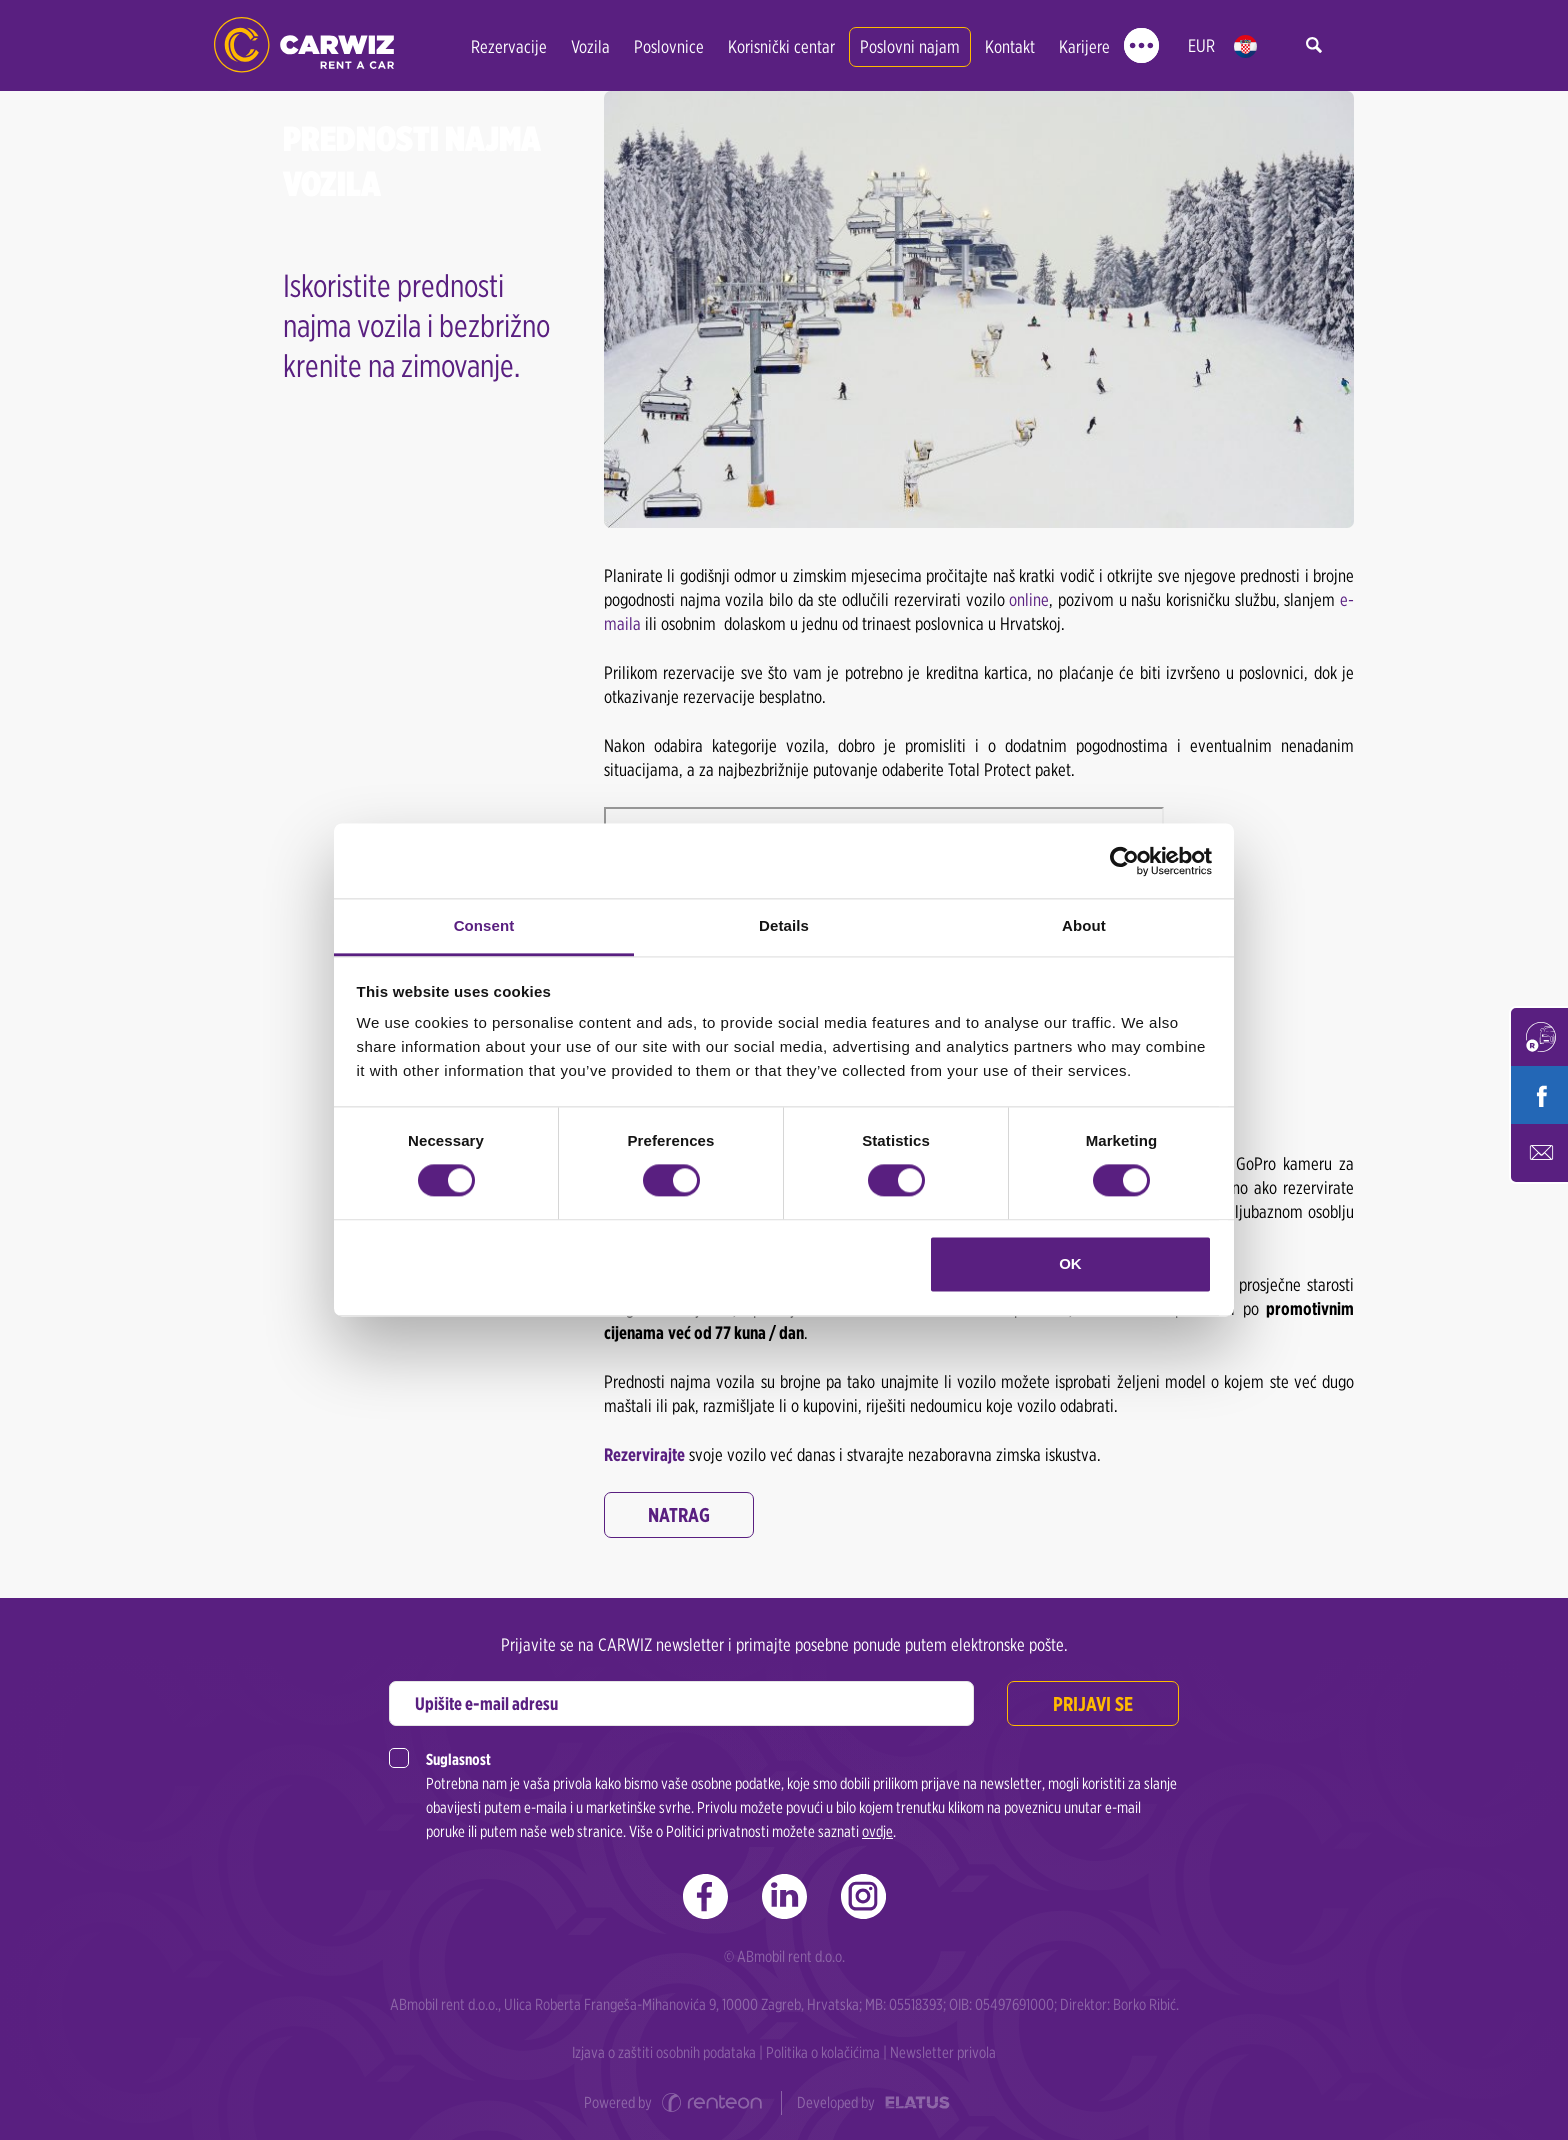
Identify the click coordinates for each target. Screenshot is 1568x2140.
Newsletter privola (943, 2052)
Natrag (679, 1515)
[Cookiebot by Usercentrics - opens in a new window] (1124, 861)
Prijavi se (1093, 1704)
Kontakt (1010, 46)
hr (1245, 46)
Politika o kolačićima (823, 2052)
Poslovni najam (910, 46)
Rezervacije (509, 46)
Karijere (1084, 46)
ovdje (877, 1831)
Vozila (590, 46)
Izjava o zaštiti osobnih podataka (664, 2052)
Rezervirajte (644, 1454)
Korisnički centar (781, 46)
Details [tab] (784, 925)
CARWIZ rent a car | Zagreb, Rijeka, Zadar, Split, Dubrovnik (304, 45)
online (1029, 599)
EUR (1201, 45)
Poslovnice (669, 46)
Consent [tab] (484, 925)
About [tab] (1084, 925)
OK (1070, 1263)
